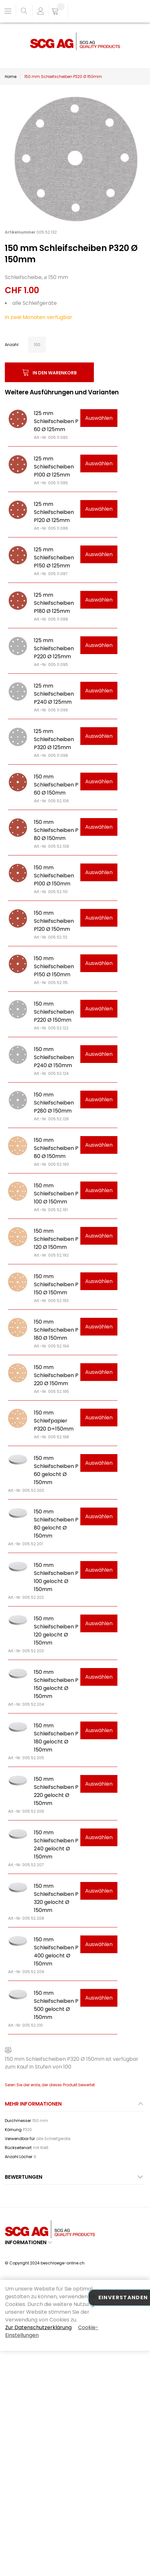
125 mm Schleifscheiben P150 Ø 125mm (54, 557)
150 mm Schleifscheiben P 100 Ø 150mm (56, 1193)
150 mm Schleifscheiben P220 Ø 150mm (54, 1012)
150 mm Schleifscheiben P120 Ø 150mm (54, 921)
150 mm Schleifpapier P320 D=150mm (54, 1421)
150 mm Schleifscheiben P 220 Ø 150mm (56, 1375)
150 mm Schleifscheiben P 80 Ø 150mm (56, 830)
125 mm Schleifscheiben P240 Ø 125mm (54, 694)
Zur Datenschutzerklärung (38, 2327)
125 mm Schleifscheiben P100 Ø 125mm (54, 466)
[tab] (75, 2105)
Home (10, 76)
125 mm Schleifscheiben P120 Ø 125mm (54, 512)
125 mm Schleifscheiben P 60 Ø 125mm (56, 421)
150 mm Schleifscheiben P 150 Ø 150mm (56, 1284)
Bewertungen (23, 2177)
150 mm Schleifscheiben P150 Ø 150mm (54, 966)
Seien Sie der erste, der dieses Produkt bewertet (50, 2085)
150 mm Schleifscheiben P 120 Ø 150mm (56, 1239)
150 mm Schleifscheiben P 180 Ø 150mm (56, 1330)
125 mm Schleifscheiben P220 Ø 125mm (54, 648)
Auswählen (99, 418)
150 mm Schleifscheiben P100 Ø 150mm (54, 875)
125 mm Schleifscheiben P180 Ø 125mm (54, 603)
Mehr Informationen (33, 2104)
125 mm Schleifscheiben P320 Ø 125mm (54, 739)
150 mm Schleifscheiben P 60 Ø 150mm (56, 784)
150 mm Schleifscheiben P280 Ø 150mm (54, 1102)
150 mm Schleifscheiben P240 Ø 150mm (54, 1057)
